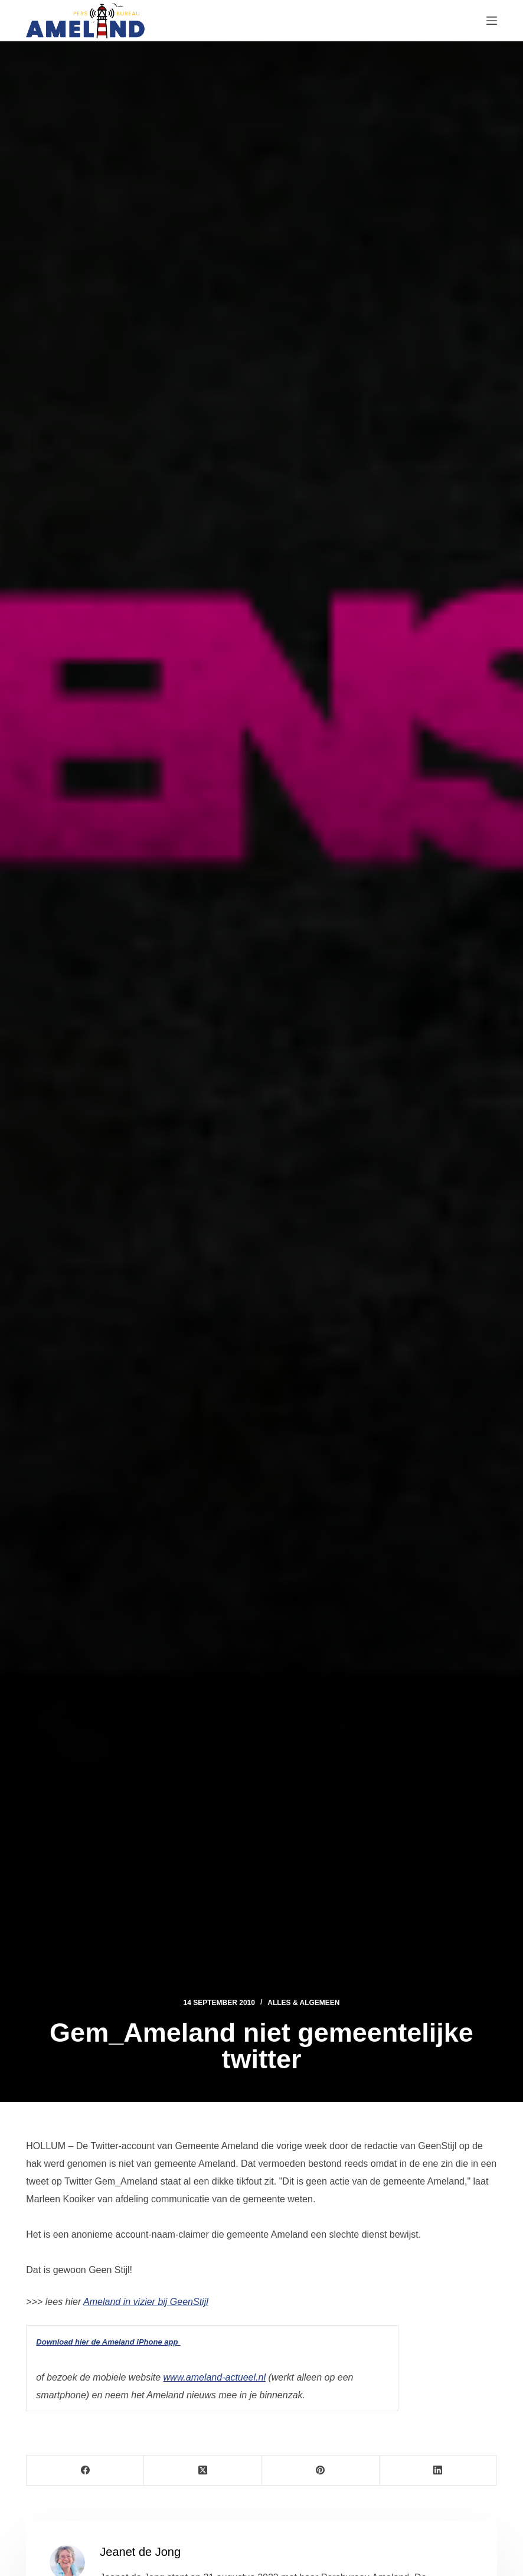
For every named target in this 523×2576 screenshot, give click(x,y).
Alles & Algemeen (303, 2003)
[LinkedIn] (438, 2471)
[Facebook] (85, 2471)
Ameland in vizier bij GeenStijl (145, 2302)
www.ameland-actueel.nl (215, 2377)
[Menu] (491, 20)
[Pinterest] (320, 2471)
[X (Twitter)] (203, 2471)
